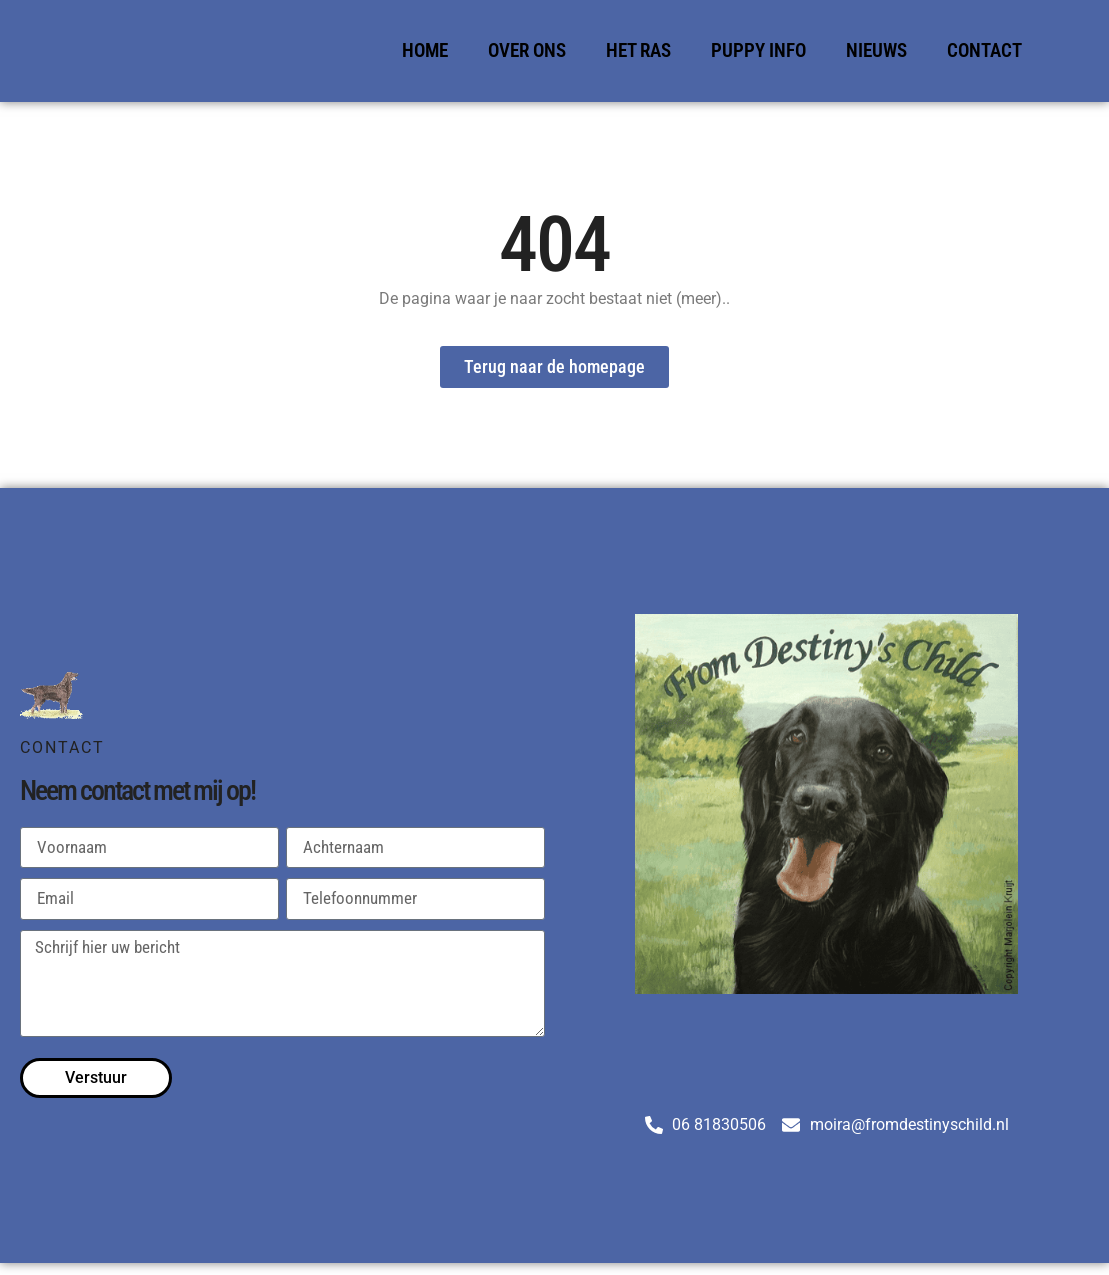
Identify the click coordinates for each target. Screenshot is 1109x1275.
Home (425, 50)
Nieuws (876, 50)
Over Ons (527, 50)
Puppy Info (758, 50)
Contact (984, 50)
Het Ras (638, 50)
